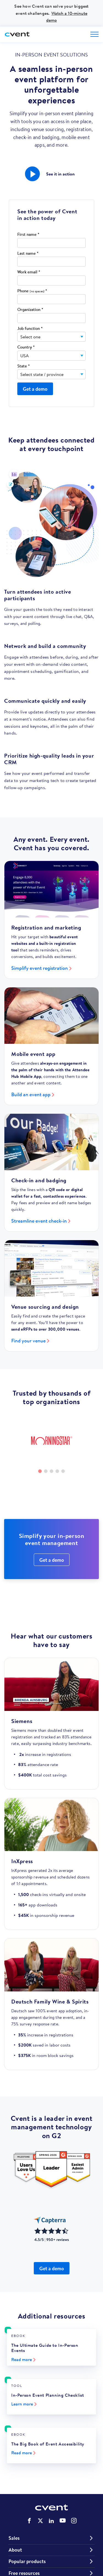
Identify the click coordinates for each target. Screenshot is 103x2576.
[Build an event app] (51, 1015)
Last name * (27, 253)
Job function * (30, 328)
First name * (28, 234)
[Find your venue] (51, 1268)
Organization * (30, 309)
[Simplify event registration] (51, 889)
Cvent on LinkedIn (51, 2520)
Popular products (27, 2561)
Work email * (28, 272)
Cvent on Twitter (40, 2520)
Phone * (32, 291)
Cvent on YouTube (63, 2520)
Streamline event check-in (39, 1220)
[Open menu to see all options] (94, 34)
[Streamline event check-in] (51, 1142)
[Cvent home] (17, 34)
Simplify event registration (39, 968)
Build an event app (31, 1094)
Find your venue (28, 1340)
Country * (26, 347)
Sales (14, 2538)
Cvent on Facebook (29, 2520)
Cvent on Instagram (74, 2520)
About (15, 2550)
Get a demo (51, 1560)
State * (23, 366)
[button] (32, 174)
